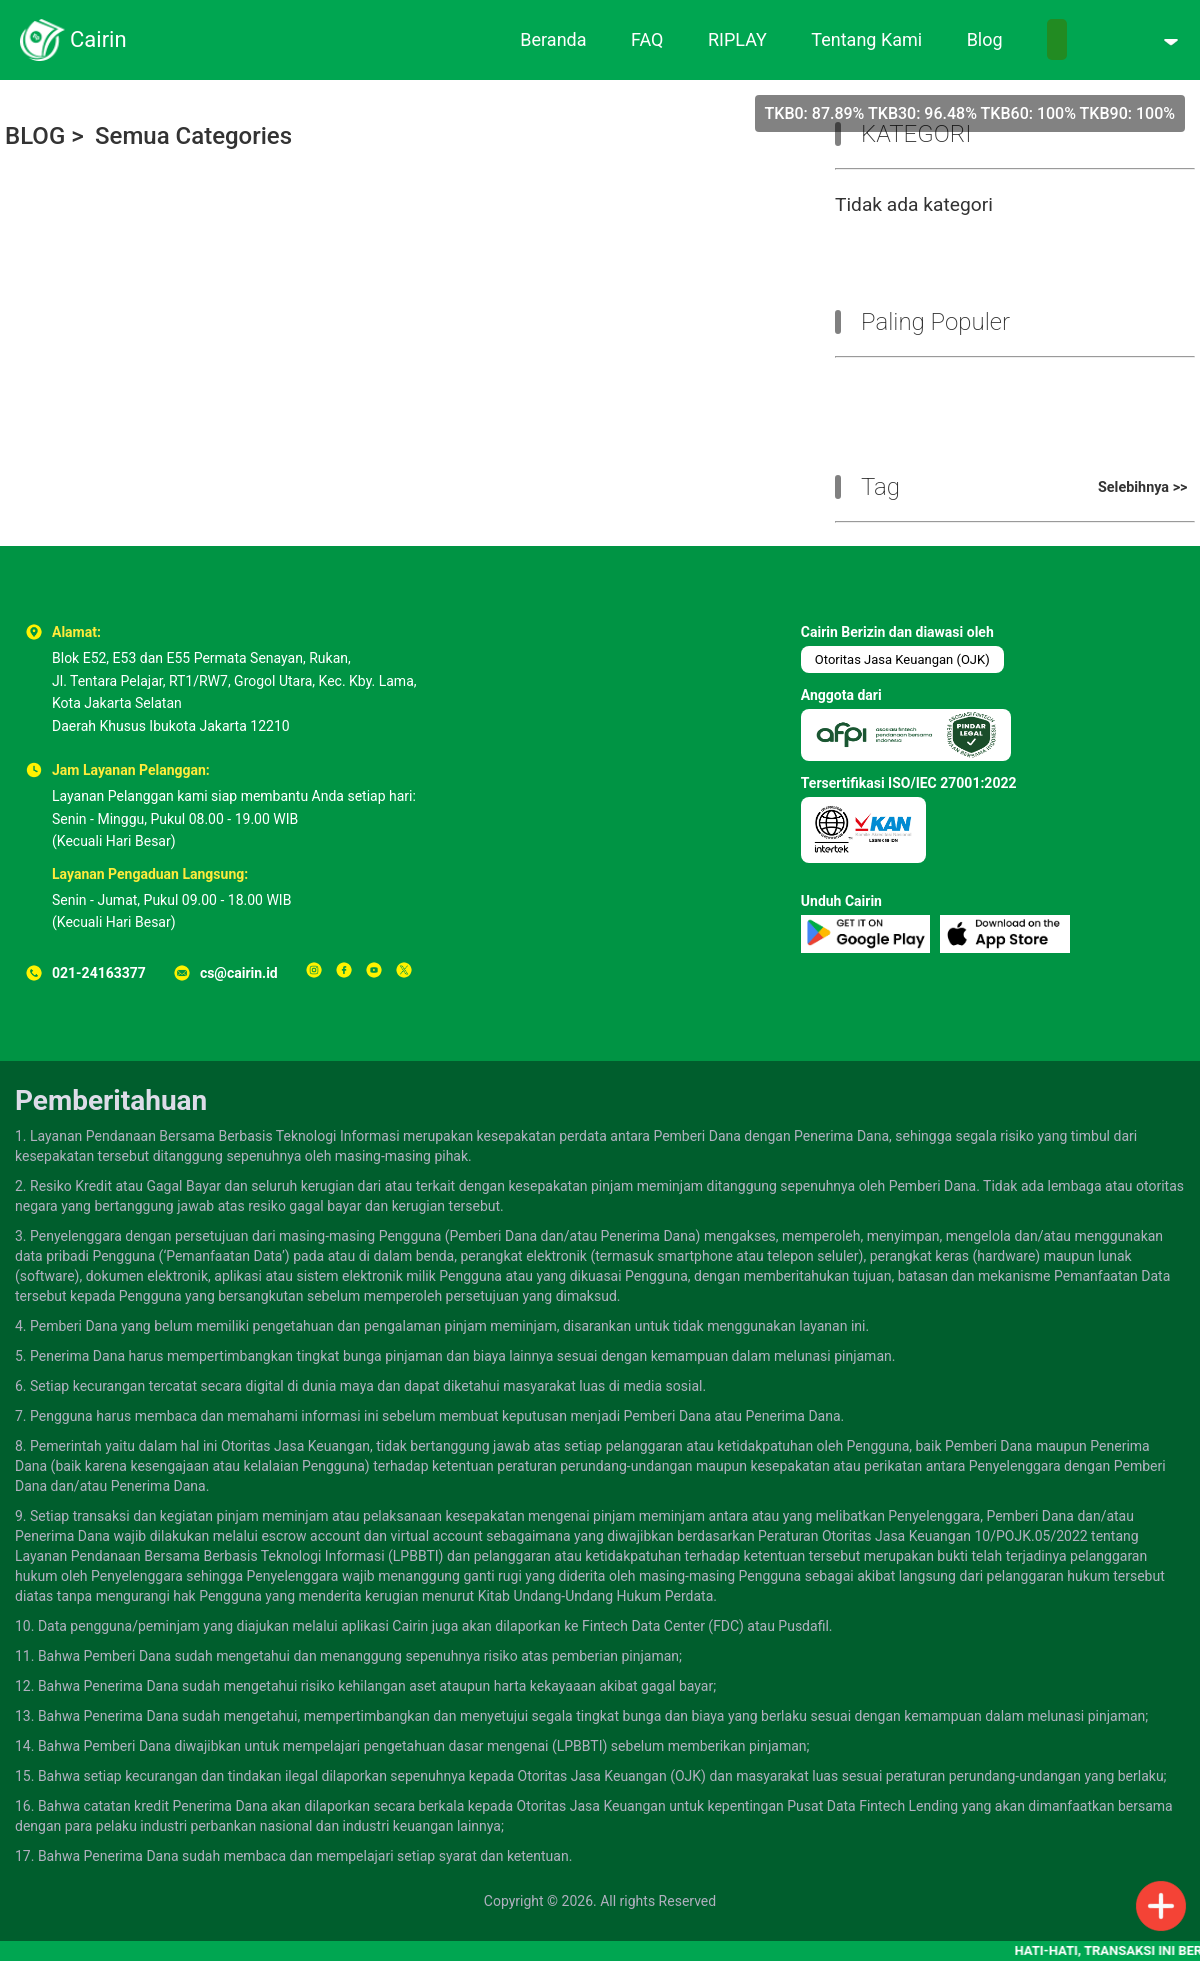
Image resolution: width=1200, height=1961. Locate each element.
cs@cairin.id (239, 973)
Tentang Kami (866, 39)
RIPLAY (737, 39)
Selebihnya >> (1143, 487)
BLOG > (44, 136)
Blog (985, 39)
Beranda (553, 39)
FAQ (647, 39)
